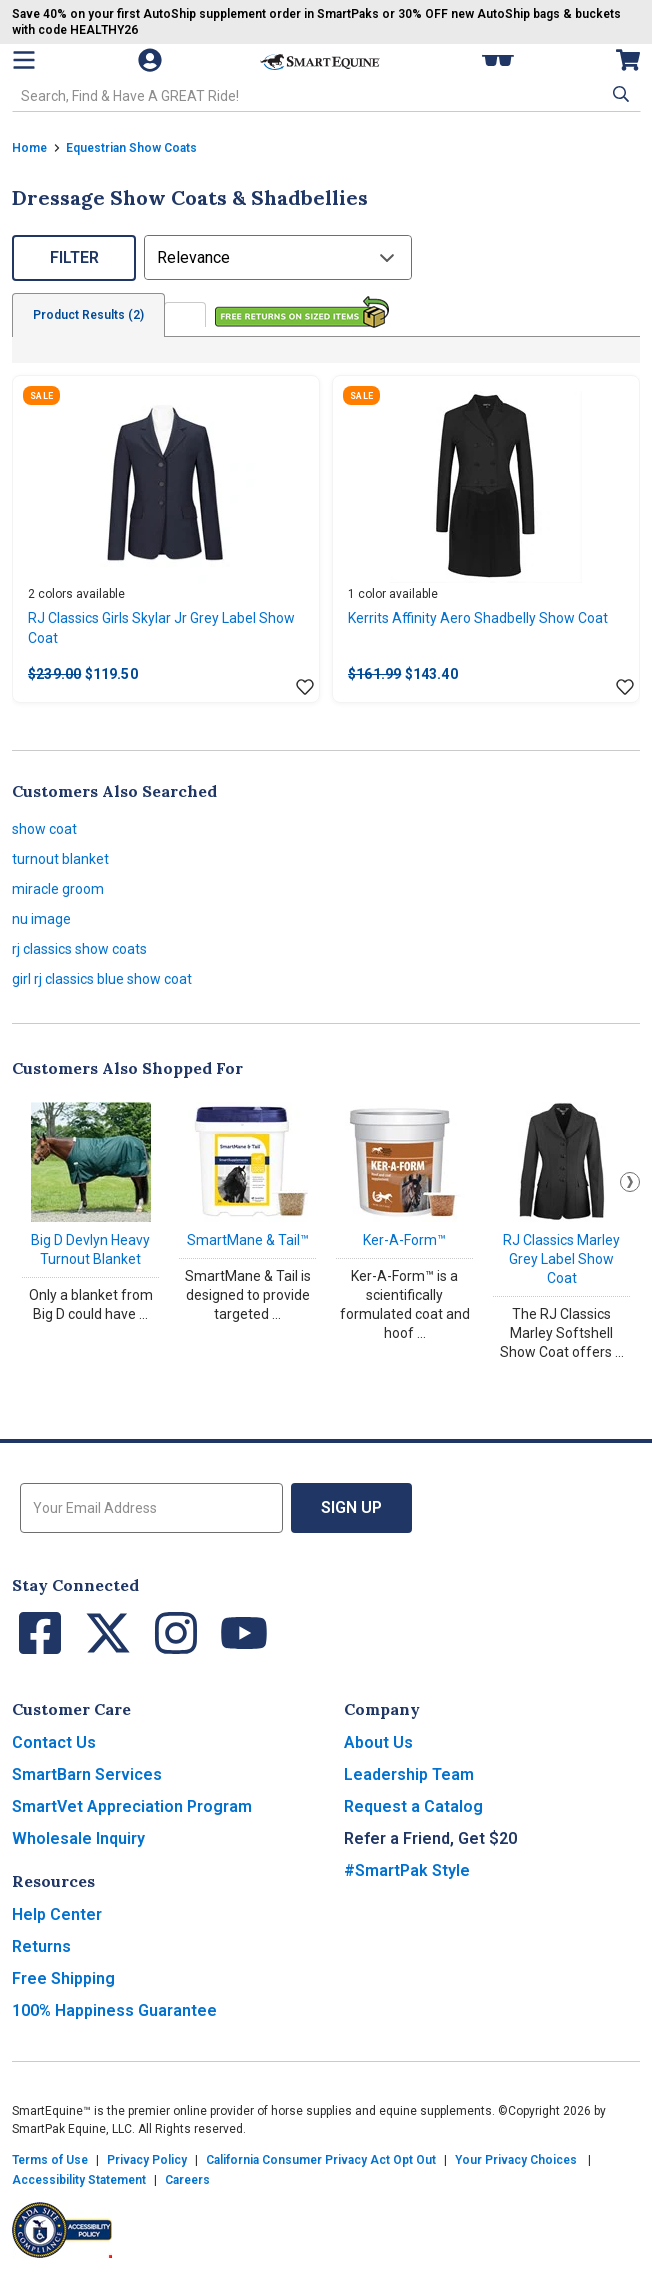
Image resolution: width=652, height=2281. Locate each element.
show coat (44, 829)
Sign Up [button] (351, 1507)
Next (630, 1182)
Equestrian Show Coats (131, 148)
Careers (187, 2180)
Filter (74, 257)
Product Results (88, 315)
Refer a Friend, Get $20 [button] (430, 1838)
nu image (41, 919)
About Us (378, 1742)
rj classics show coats (79, 949)
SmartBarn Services (87, 1774)
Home (29, 148)
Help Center (57, 1914)
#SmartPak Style (407, 1870)
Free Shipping (63, 1978)
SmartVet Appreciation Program (132, 1806)
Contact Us (54, 1742)
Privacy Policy (147, 2160)
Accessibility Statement (79, 2180)
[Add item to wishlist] (305, 688)
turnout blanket (60, 859)
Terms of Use (50, 2160)
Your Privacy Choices (516, 2160)
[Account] (152, 60)
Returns (41, 1946)
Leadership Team (409, 1774)
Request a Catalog (413, 1806)
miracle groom (58, 889)
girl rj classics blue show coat (102, 979)
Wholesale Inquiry (78, 1838)
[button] (619, 94)
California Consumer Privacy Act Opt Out (321, 2160)
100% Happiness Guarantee (114, 2010)
